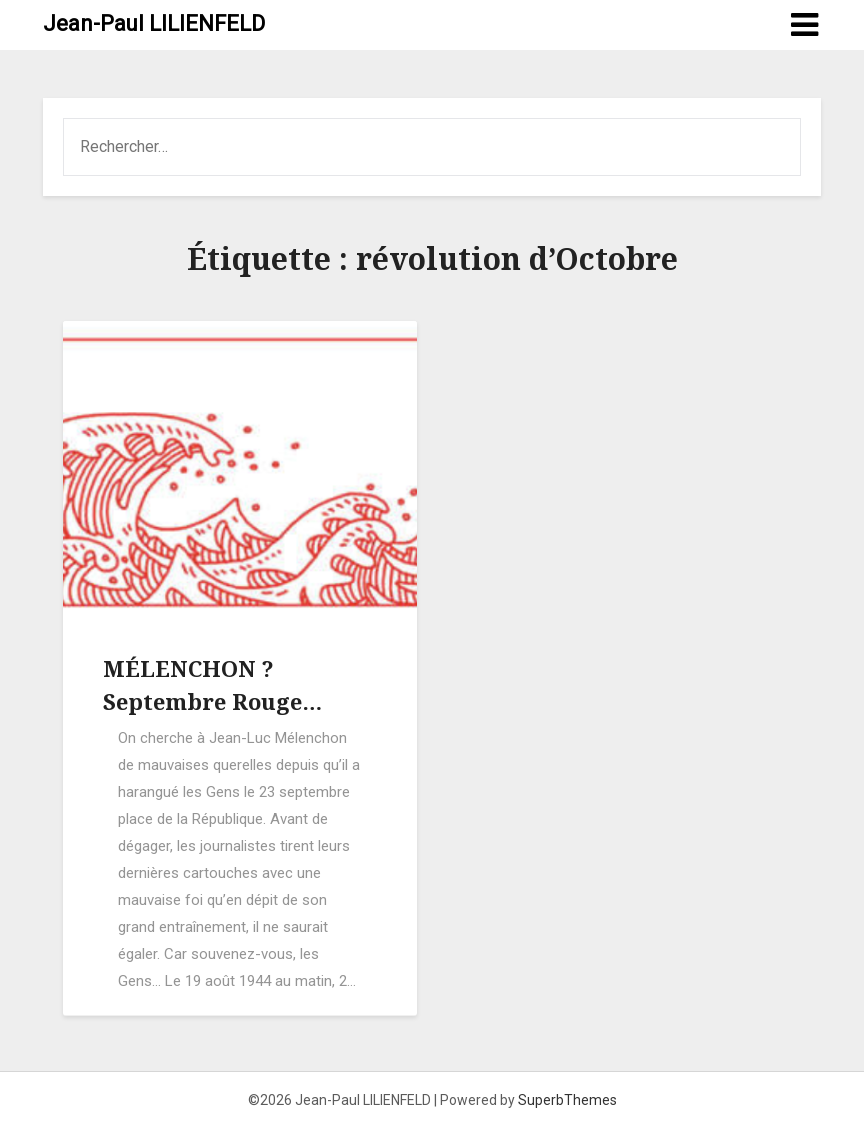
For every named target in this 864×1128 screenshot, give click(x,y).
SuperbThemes (567, 1100)
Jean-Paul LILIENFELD (154, 23)
